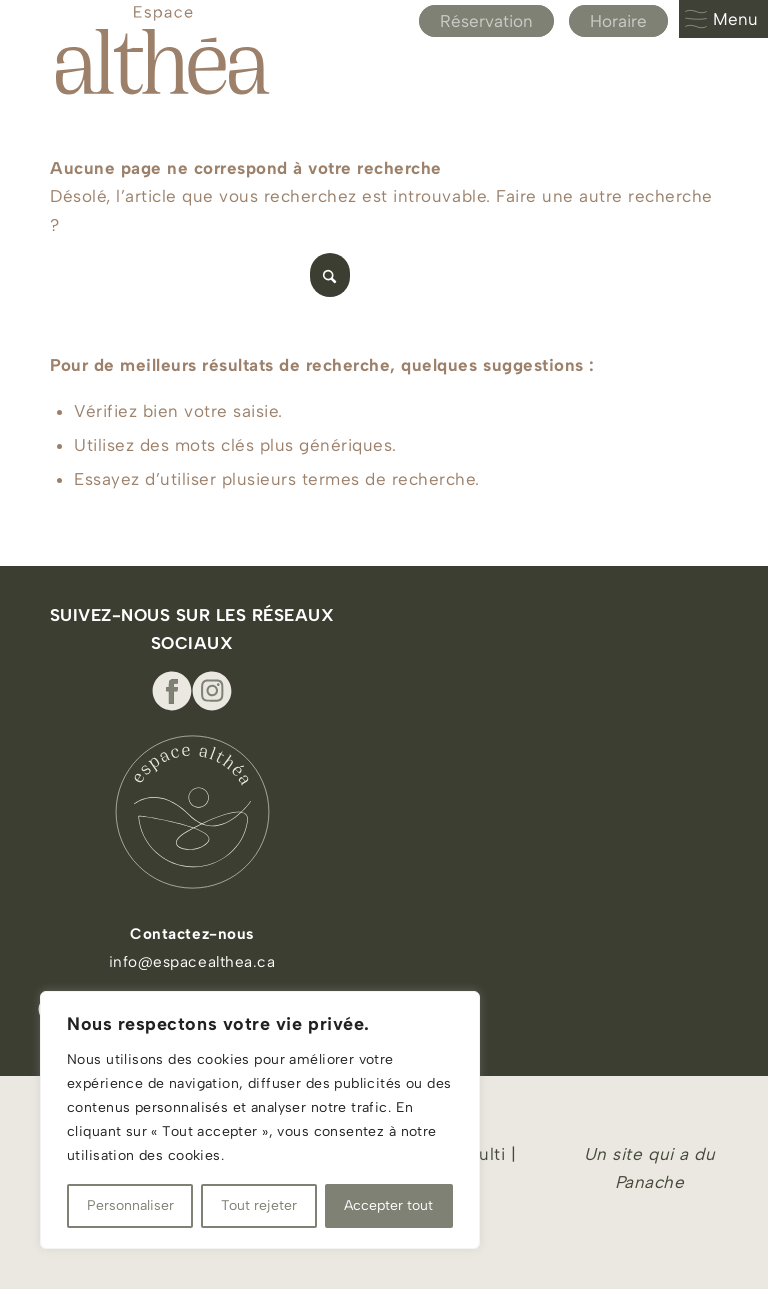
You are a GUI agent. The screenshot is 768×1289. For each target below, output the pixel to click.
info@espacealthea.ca (192, 961)
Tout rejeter (259, 1205)
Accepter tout (388, 1205)
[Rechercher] (200, 275)
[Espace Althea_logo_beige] (162, 50)
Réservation (486, 21)
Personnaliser (130, 1205)
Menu (721, 19)
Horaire (618, 21)
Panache (650, 1182)
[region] (260, 1120)
